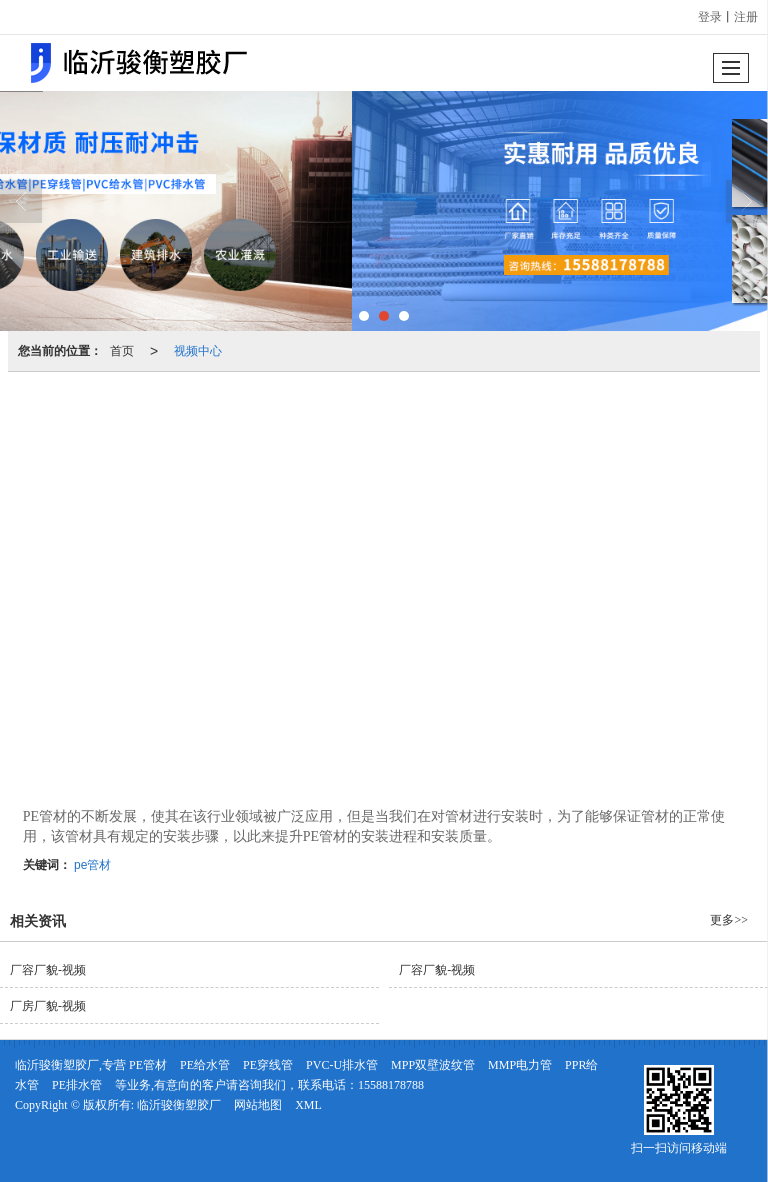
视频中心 (198, 351)
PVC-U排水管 (342, 1065)
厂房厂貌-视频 (48, 1006)
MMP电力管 (520, 1065)
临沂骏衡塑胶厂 (179, 1105)
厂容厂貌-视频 (48, 970)
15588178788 (391, 1085)
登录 (710, 17)
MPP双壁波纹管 (433, 1065)
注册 (746, 17)
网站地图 (258, 1105)
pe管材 (92, 865)
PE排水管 (77, 1085)
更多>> (729, 920)
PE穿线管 (268, 1065)
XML (308, 1105)
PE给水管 (205, 1065)
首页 (122, 351)
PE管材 (148, 1065)
